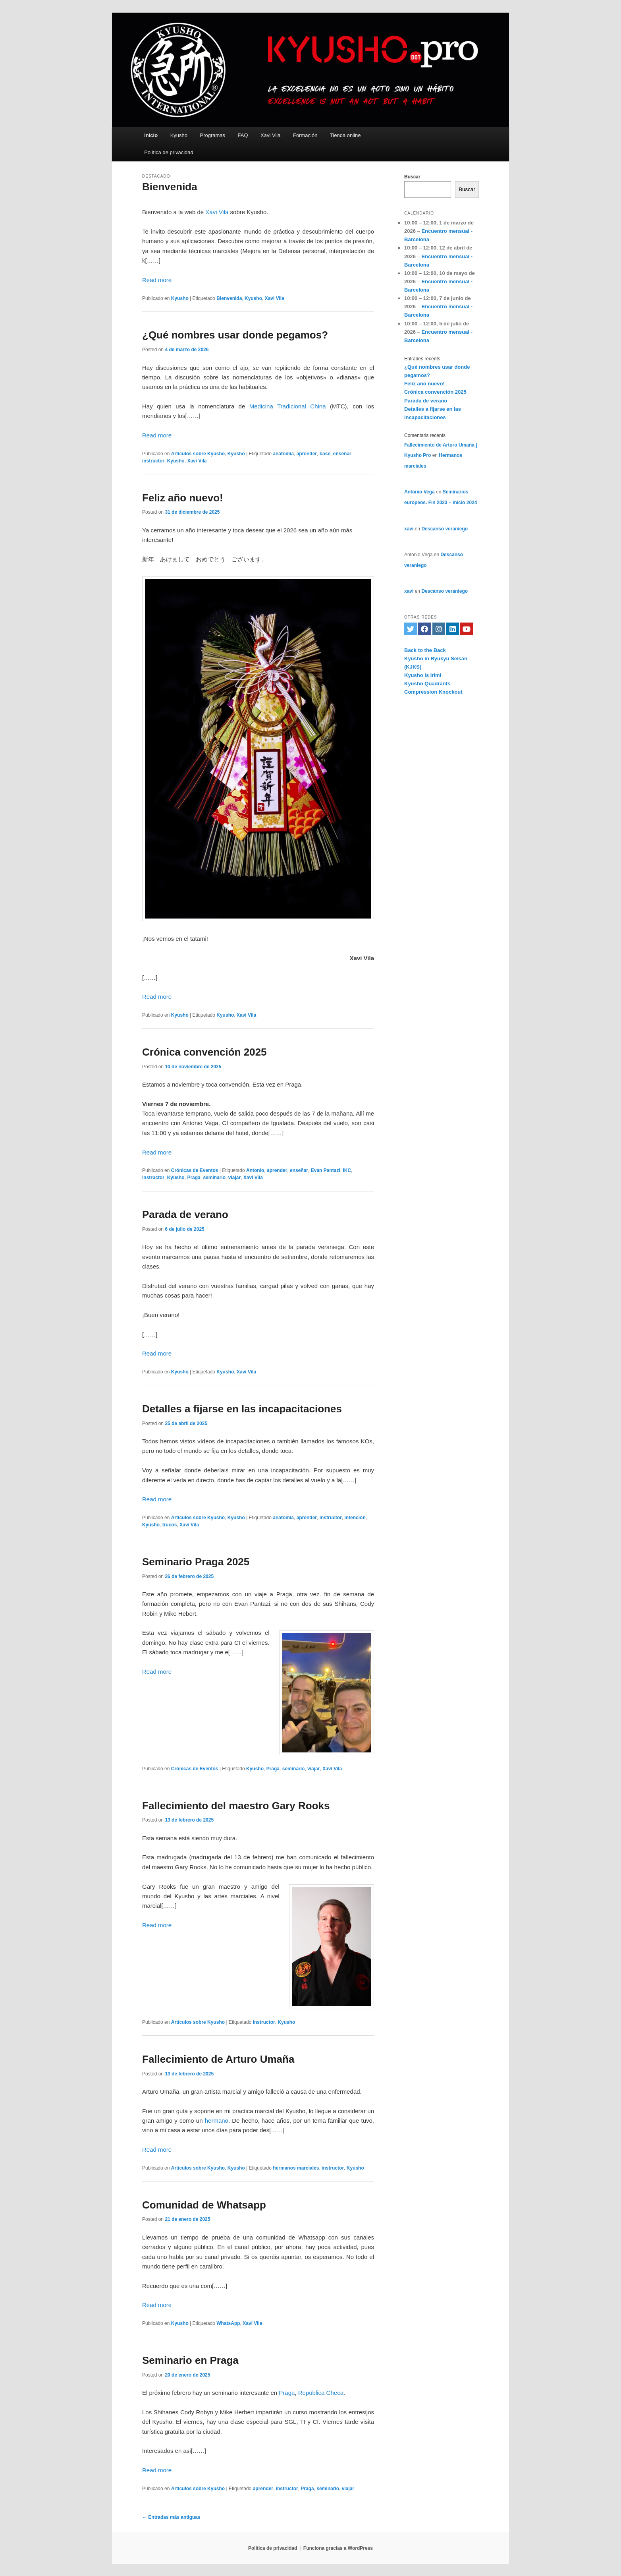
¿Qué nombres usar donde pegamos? (235, 335)
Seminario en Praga (190, 2360)
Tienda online (345, 135)
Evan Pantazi (325, 1170)
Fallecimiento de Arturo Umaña (218, 2059)
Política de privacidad (168, 152)
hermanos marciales (296, 2168)
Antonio (255, 1170)
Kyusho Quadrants (427, 684)
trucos (169, 1525)
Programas (213, 135)
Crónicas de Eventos (194, 1170)
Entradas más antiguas (171, 2517)
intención (354, 1517)
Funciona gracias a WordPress (338, 2548)
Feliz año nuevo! (182, 498)
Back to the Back (425, 650)
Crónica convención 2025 (204, 1052)
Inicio (151, 135)
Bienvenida (169, 187)
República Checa (320, 2392)
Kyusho (178, 135)
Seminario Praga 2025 (195, 1562)
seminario (214, 1177)
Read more (157, 280)
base (325, 453)
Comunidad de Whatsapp (204, 2205)
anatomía (283, 453)
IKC (347, 1170)
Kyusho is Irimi (422, 675)
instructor (153, 461)
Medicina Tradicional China (287, 406)
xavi (408, 529)
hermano (216, 2120)
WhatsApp (228, 2323)
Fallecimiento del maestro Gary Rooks (236, 1806)
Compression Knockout (433, 692)
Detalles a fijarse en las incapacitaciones (242, 1409)
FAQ (243, 135)
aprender (307, 453)
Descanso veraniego (444, 529)
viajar (234, 1177)
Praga (193, 1177)
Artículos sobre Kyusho (198, 453)
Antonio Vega (419, 492)
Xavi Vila (270, 135)
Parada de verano (185, 1214)
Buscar (412, 177)
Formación (305, 135)
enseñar (342, 453)
